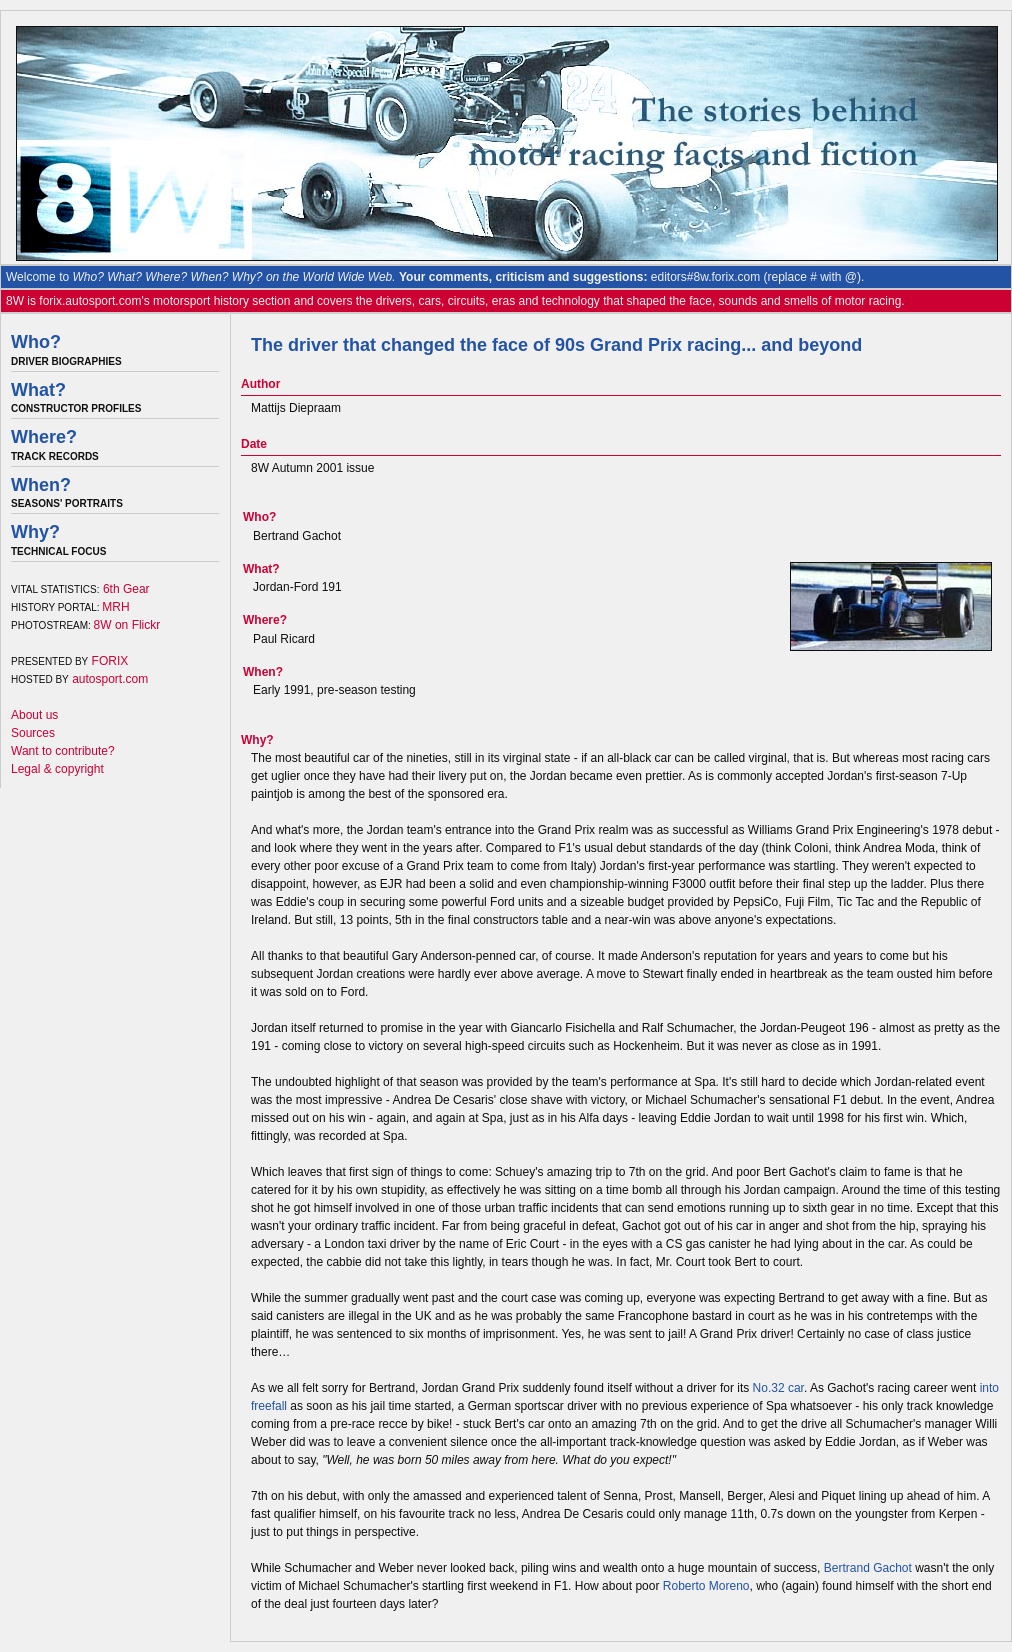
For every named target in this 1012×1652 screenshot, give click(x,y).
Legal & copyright (57, 769)
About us (34, 715)
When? (41, 485)
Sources (33, 733)
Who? (36, 342)
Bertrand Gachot (868, 1568)
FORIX (110, 661)
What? (38, 390)
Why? (35, 532)
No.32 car (778, 1388)
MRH (115, 607)
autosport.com (110, 679)
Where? (44, 437)
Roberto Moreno (706, 1586)
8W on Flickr (127, 625)
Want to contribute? (63, 751)
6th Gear (126, 589)
